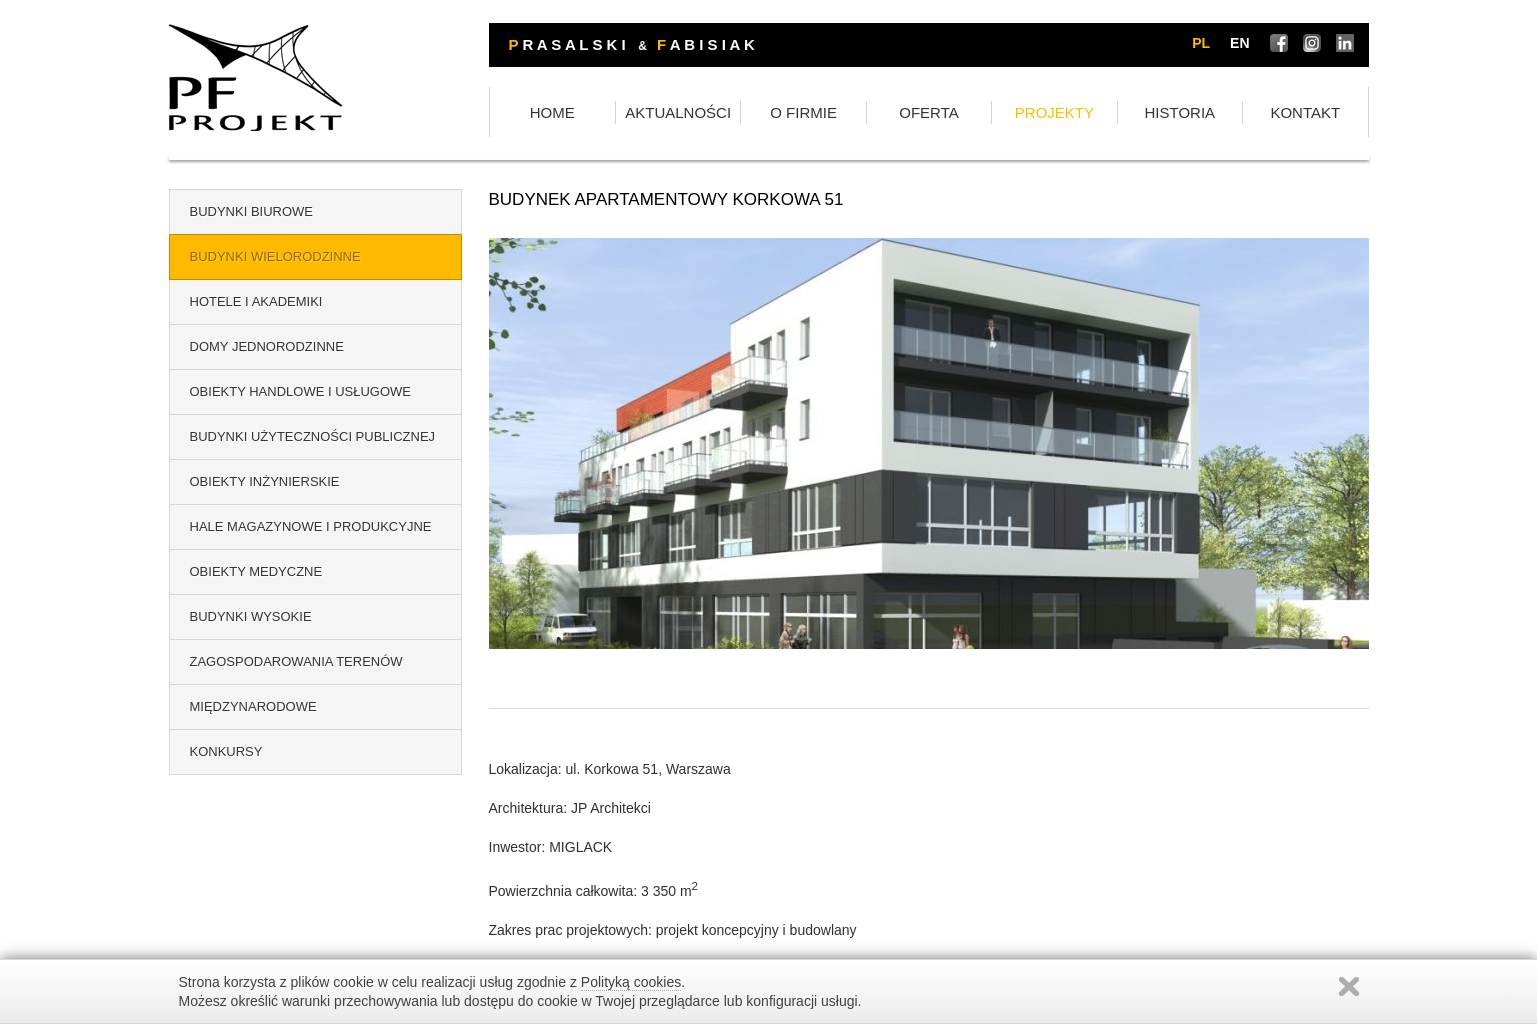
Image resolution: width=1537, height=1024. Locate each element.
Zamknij (1349, 986)
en (1239, 43)
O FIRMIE (803, 112)
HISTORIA (1180, 112)
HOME (552, 112)
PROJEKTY (1054, 112)
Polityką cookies (631, 982)
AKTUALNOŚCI (678, 112)
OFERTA (928, 112)
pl (1201, 43)
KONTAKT (1305, 112)
